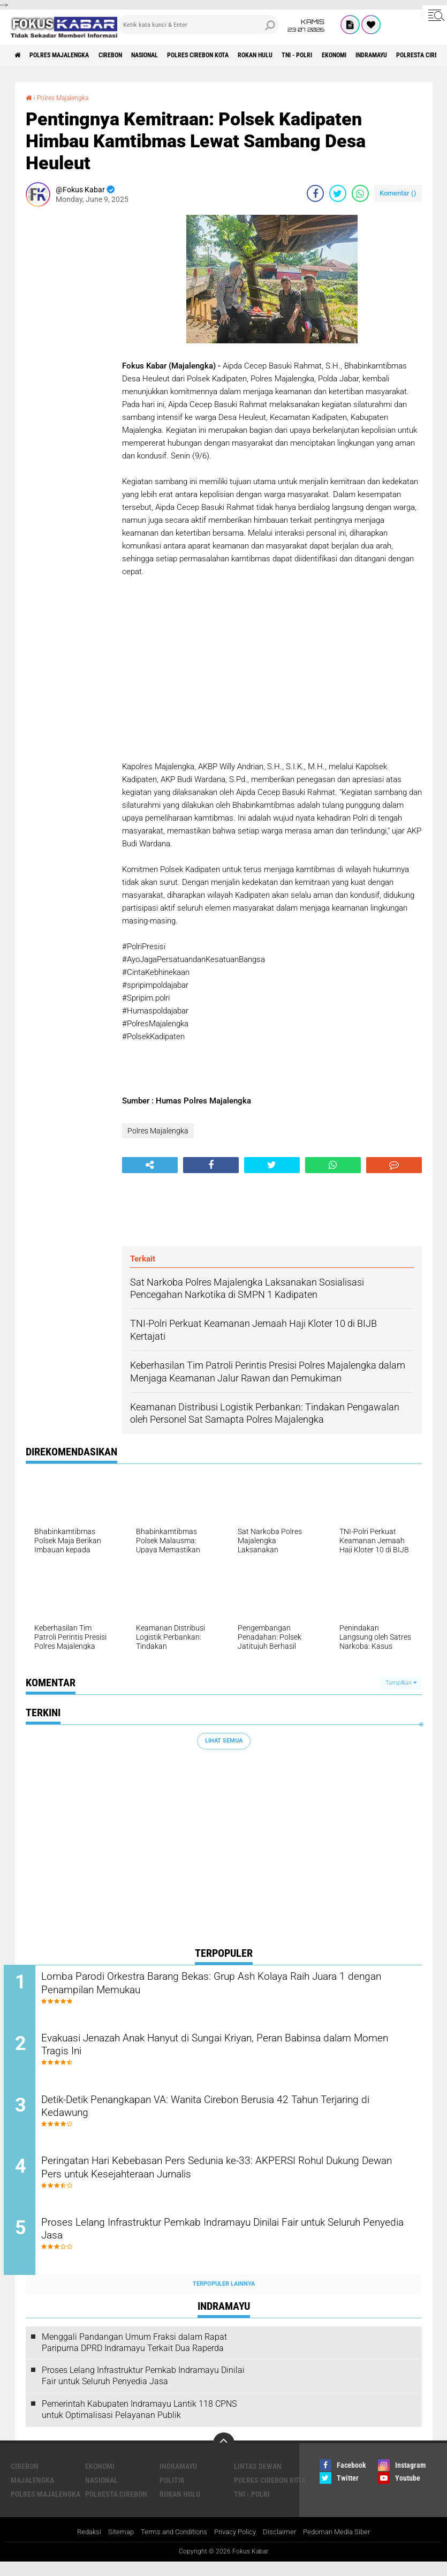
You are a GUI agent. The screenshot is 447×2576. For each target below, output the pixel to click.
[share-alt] (150, 1164)
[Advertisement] (68, 375)
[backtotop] (223, 2456)
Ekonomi (402, 55)
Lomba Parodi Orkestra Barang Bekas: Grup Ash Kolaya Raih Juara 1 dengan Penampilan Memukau (232, 1985)
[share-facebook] (315, 192)
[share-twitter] (337, 192)
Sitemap (113, 2546)
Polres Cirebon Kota (238, 55)
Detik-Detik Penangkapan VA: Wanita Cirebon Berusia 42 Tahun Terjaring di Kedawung (223, 2114)
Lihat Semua (224, 1740)
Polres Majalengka (70, 55)
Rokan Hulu (306, 55)
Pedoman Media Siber (344, 2546)
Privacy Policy (237, 2546)
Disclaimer (284, 2546)
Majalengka (32, 2493)
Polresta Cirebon (116, 2507)
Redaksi (80, 2546)
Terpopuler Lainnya (224, 2297)
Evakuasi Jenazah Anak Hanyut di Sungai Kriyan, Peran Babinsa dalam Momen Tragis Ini (225, 2050)
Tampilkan (400, 1682)
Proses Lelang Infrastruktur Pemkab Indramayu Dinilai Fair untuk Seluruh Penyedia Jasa (227, 2244)
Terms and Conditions (170, 2546)
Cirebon (131, 55)
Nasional (173, 55)
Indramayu (178, 2479)
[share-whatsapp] (360, 192)
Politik (172, 2493)
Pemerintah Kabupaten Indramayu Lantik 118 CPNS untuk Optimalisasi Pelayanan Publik (139, 2423)
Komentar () (398, 193)
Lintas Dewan (258, 2479)
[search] (198, 24)
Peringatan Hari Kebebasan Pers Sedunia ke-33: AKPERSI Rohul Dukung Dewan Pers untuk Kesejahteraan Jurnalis (225, 2179)
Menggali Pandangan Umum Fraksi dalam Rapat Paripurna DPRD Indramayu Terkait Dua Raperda (134, 2356)
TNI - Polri (357, 55)
